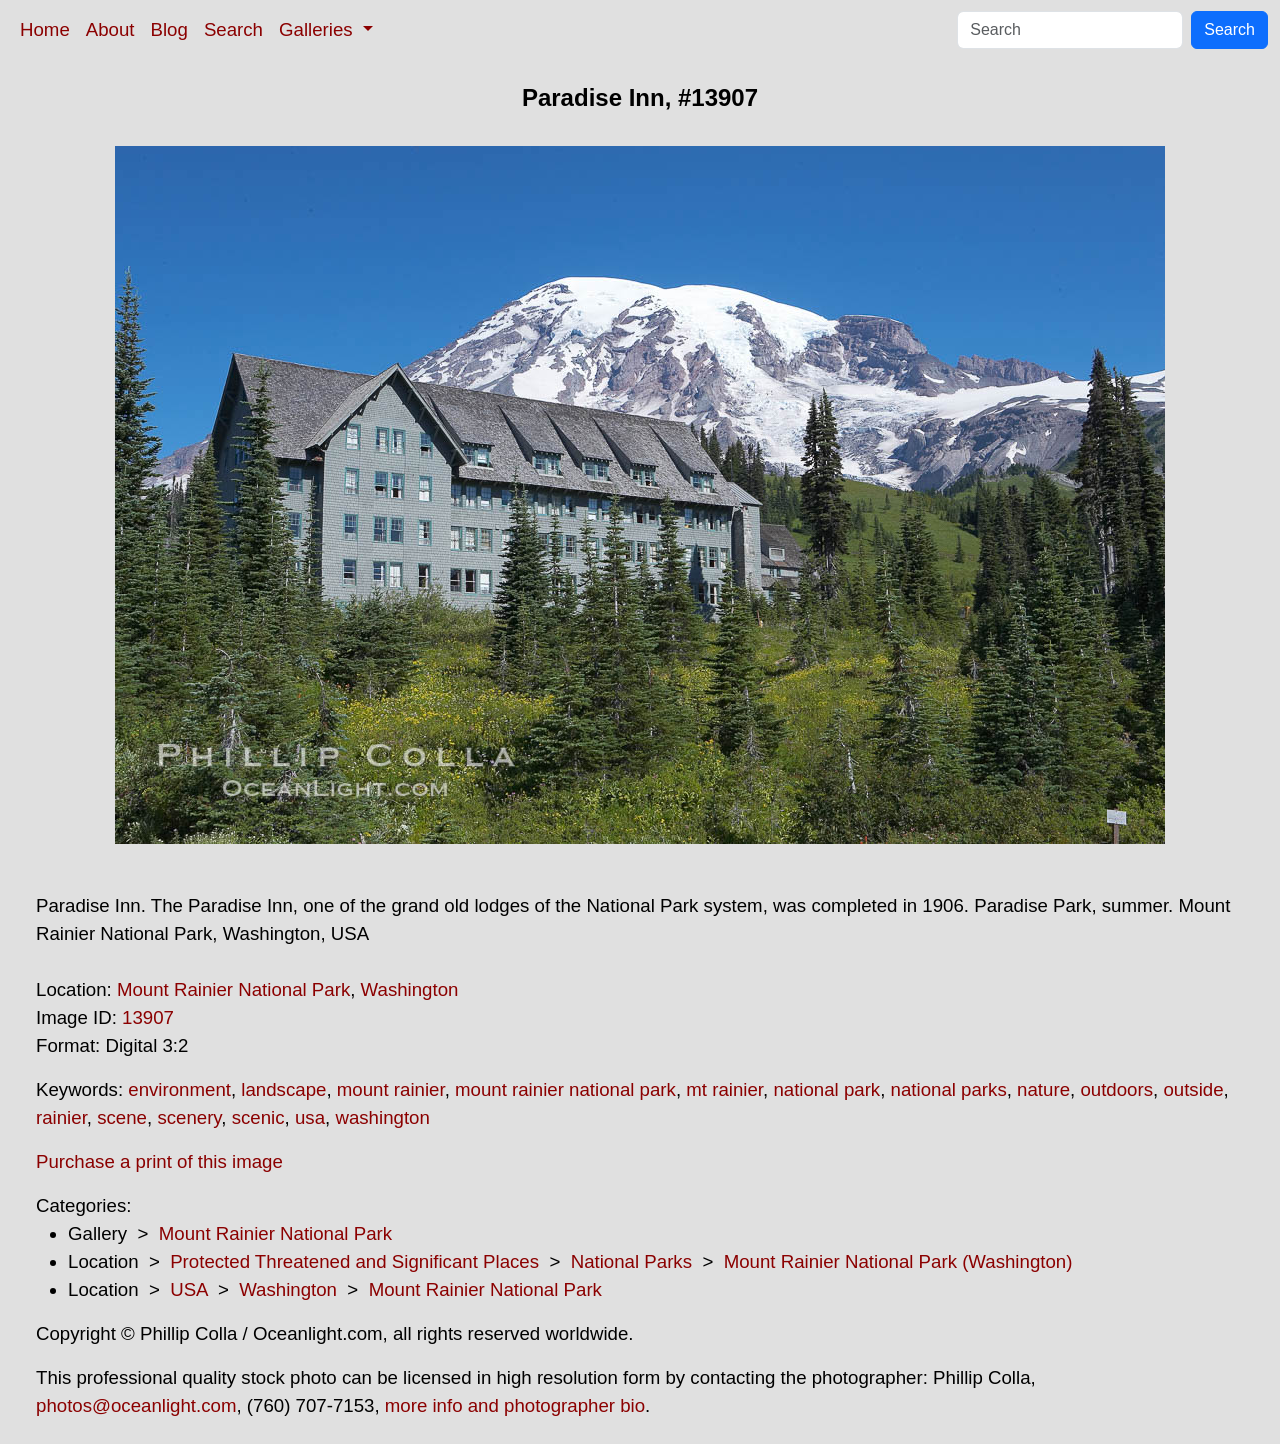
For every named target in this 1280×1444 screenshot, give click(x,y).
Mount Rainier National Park (233, 989)
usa (310, 1117)
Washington (410, 989)
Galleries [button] (318, 29)
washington (382, 1117)
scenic (258, 1117)
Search (233, 29)
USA (188, 1289)
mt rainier (724, 1089)
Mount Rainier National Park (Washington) (898, 1261)
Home (45, 29)
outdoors (1116, 1089)
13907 (148, 1017)
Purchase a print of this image (159, 1161)
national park (826, 1089)
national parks (949, 1089)
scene (122, 1117)
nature (1043, 1089)
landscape (283, 1089)
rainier (61, 1117)
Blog (169, 29)
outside (1193, 1089)
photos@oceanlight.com (136, 1405)
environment (179, 1089)
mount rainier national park (565, 1089)
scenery (189, 1117)
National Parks (631, 1261)
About (110, 29)
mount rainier (391, 1089)
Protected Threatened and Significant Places (354, 1261)
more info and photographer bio (515, 1405)
